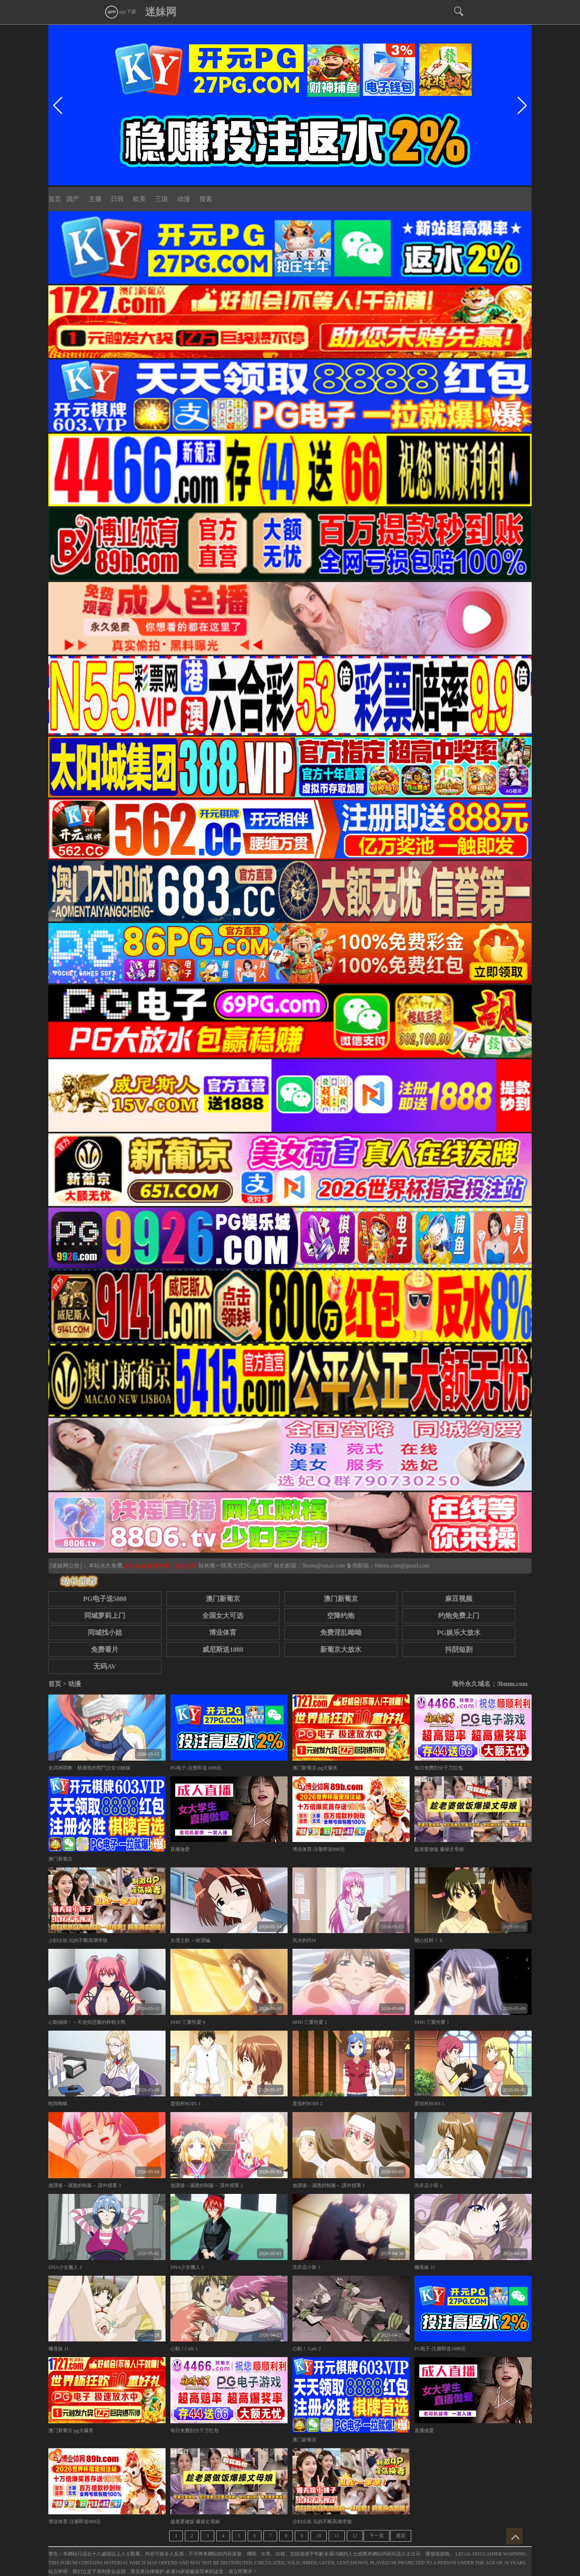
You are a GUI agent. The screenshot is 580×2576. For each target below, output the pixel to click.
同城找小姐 (105, 1632)
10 (318, 2536)
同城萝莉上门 (104, 1616)
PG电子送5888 (104, 1599)
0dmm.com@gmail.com (402, 1566)
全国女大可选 (222, 1616)
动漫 (183, 198)
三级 (161, 198)
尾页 (401, 2536)
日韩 (117, 198)
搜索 (205, 198)
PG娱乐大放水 (459, 1632)
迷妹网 (160, 12)
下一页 (376, 2536)
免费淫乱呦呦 (340, 1632)
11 (336, 2536)
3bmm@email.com (323, 1566)
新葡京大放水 (340, 1649)
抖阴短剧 (458, 1649)
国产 (72, 198)
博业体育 (222, 1632)
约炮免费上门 (458, 1616)
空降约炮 (340, 1616)
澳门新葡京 (223, 1599)
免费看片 (104, 1649)
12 (354, 2536)
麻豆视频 (458, 1599)
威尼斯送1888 (222, 1649)
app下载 (120, 12)
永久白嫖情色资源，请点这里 (161, 1566)
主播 (95, 198)
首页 (54, 198)
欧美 (139, 198)
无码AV (104, 1666)
